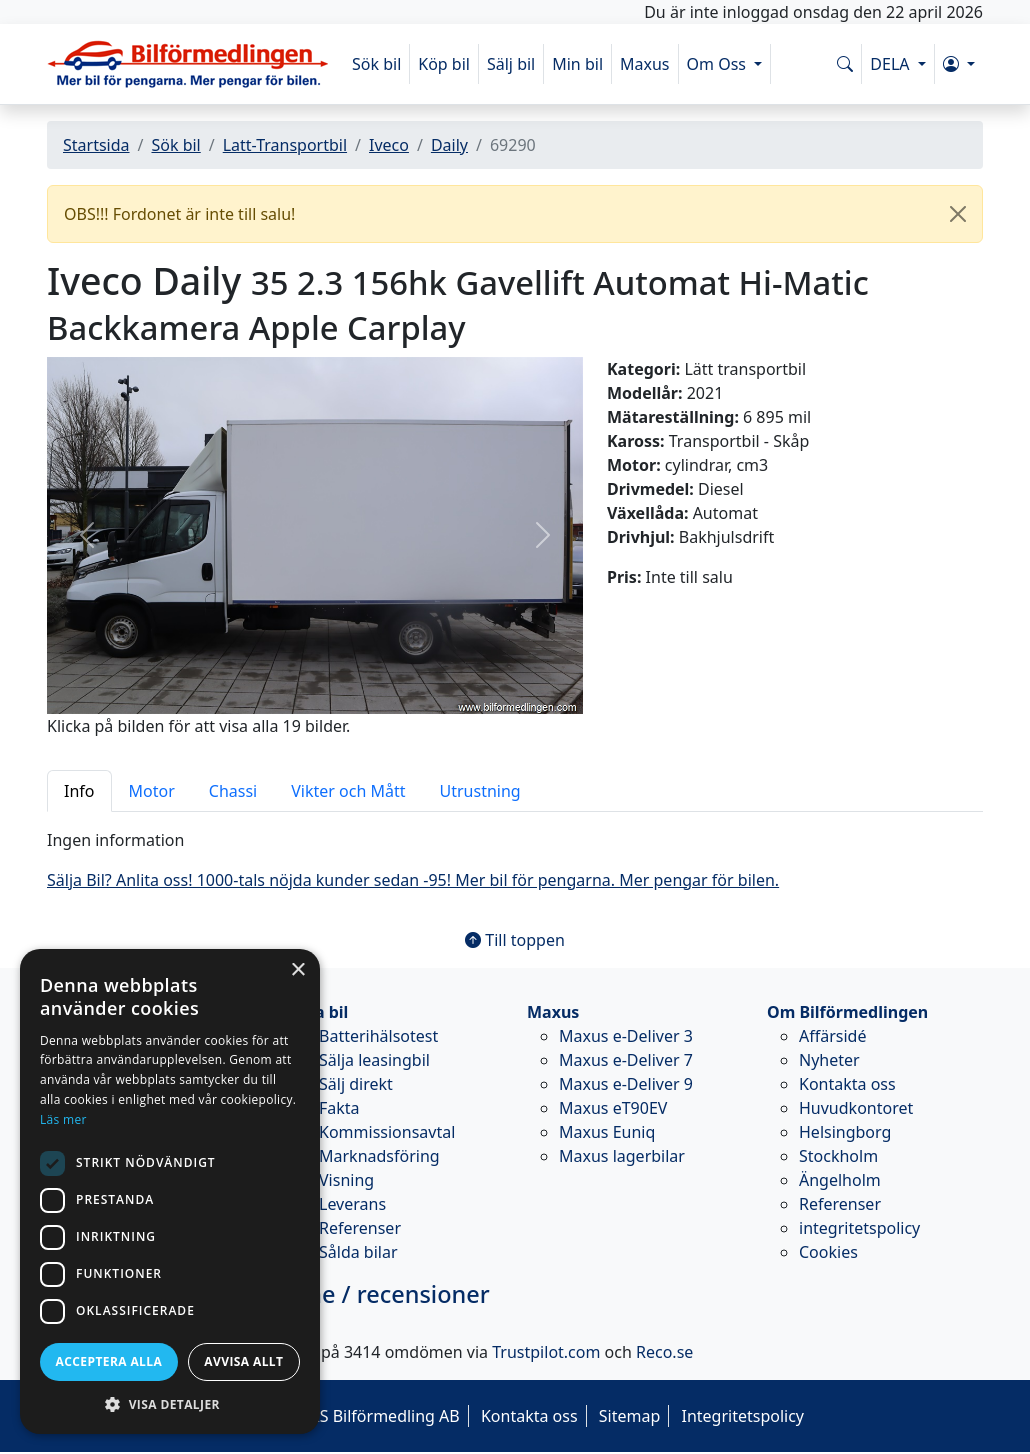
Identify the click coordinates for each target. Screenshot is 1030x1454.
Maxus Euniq (607, 1132)
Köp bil (444, 64)
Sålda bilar (358, 1252)
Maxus (645, 64)
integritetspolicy (859, 1228)
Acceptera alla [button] (109, 1361)
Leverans (352, 1204)
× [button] (297, 970)
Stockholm (838, 1156)
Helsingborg (845, 1132)
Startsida (96, 145)
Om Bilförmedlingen (847, 1012)
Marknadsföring (379, 1156)
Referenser (360, 1228)
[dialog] (170, 1191)
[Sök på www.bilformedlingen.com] (845, 64)
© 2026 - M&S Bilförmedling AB (343, 1416)
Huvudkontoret (856, 1108)
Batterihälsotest (378, 1036)
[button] (959, 64)
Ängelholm (840, 1180)
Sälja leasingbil (374, 1060)
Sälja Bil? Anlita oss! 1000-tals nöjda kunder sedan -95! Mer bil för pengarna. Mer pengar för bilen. (413, 880)
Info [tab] (79, 791)
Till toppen (515, 940)
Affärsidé (832, 1036)
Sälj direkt (356, 1084)
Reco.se (664, 1352)
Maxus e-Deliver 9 (626, 1084)
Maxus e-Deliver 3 (626, 1036)
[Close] (958, 214)
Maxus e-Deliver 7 (626, 1060)
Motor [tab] (152, 791)
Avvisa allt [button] (243, 1361)
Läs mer (63, 1119)
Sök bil (376, 64)
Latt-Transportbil (285, 145)
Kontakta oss (847, 1084)
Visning (346, 1180)
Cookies (828, 1252)
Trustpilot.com (546, 1352)
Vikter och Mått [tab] (348, 791)
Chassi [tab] (233, 791)
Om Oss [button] (719, 64)
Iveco (389, 145)
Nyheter (829, 1060)
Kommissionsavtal (387, 1132)
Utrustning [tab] (480, 791)
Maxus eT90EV (613, 1108)
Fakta (339, 1108)
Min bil (577, 64)
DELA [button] (891, 64)
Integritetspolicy (742, 1416)
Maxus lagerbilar (622, 1156)
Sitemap (630, 1416)
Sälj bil (511, 64)
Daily (449, 145)
